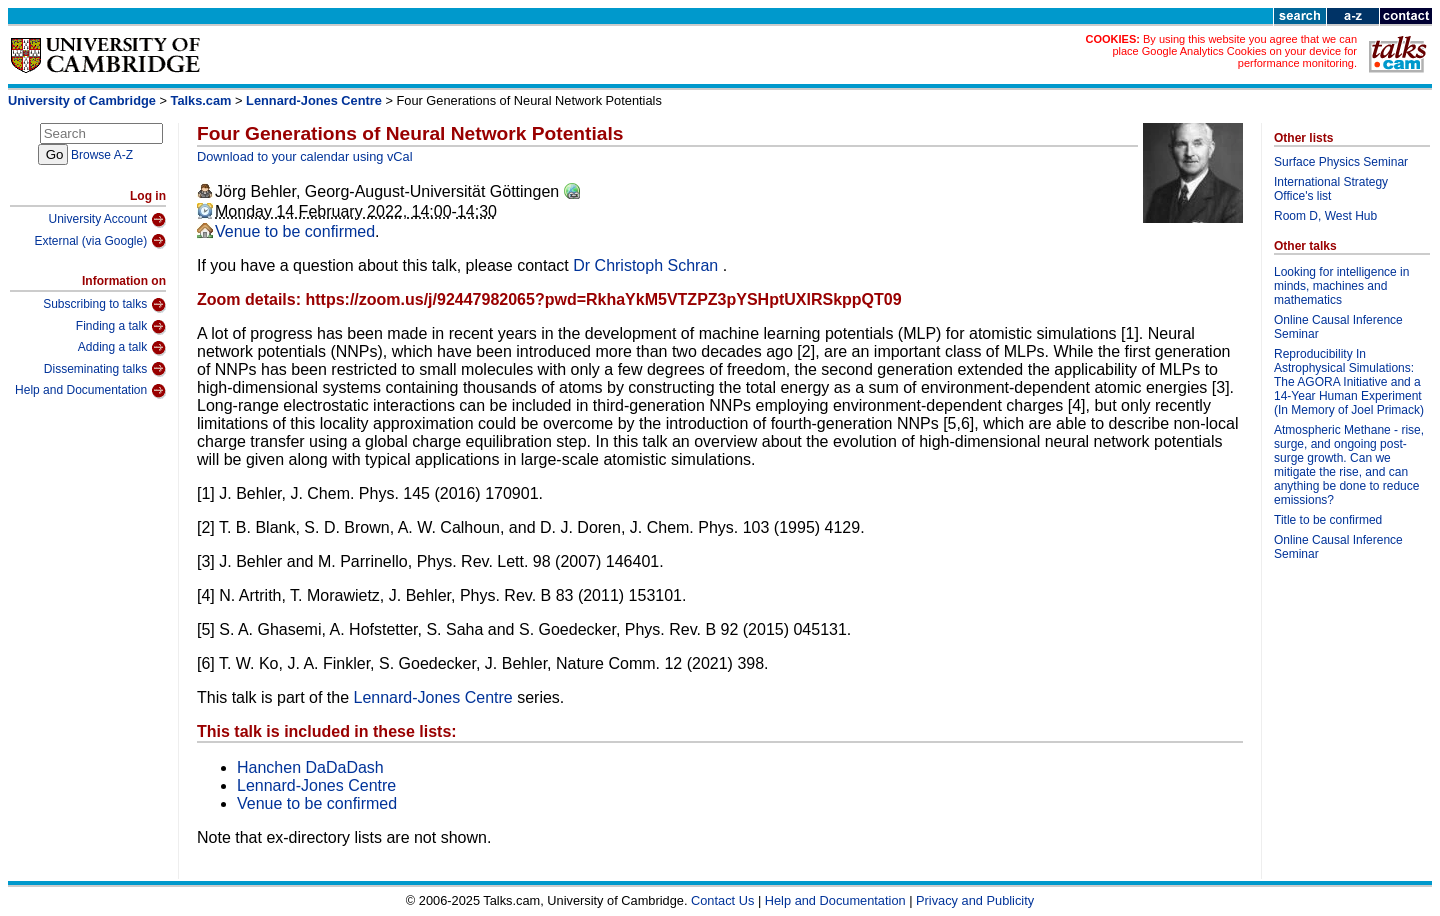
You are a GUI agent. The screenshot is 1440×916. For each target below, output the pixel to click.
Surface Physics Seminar (1341, 162)
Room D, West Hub (1325, 216)
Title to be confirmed (1328, 520)
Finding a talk (121, 327)
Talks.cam (201, 100)
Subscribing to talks (104, 305)
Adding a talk (122, 348)
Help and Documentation (90, 391)
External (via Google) (100, 241)
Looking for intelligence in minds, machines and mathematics (1341, 286)
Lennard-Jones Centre (314, 100)
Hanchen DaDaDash (310, 767)
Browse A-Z (102, 155)
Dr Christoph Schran (647, 265)
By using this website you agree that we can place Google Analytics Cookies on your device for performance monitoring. (1234, 51)
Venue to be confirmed (295, 231)
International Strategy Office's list (1331, 189)
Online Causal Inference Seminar (1338, 327)
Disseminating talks (105, 369)
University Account (107, 220)
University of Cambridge (82, 100)
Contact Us (722, 900)
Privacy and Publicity (975, 900)
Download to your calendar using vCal (305, 156)
